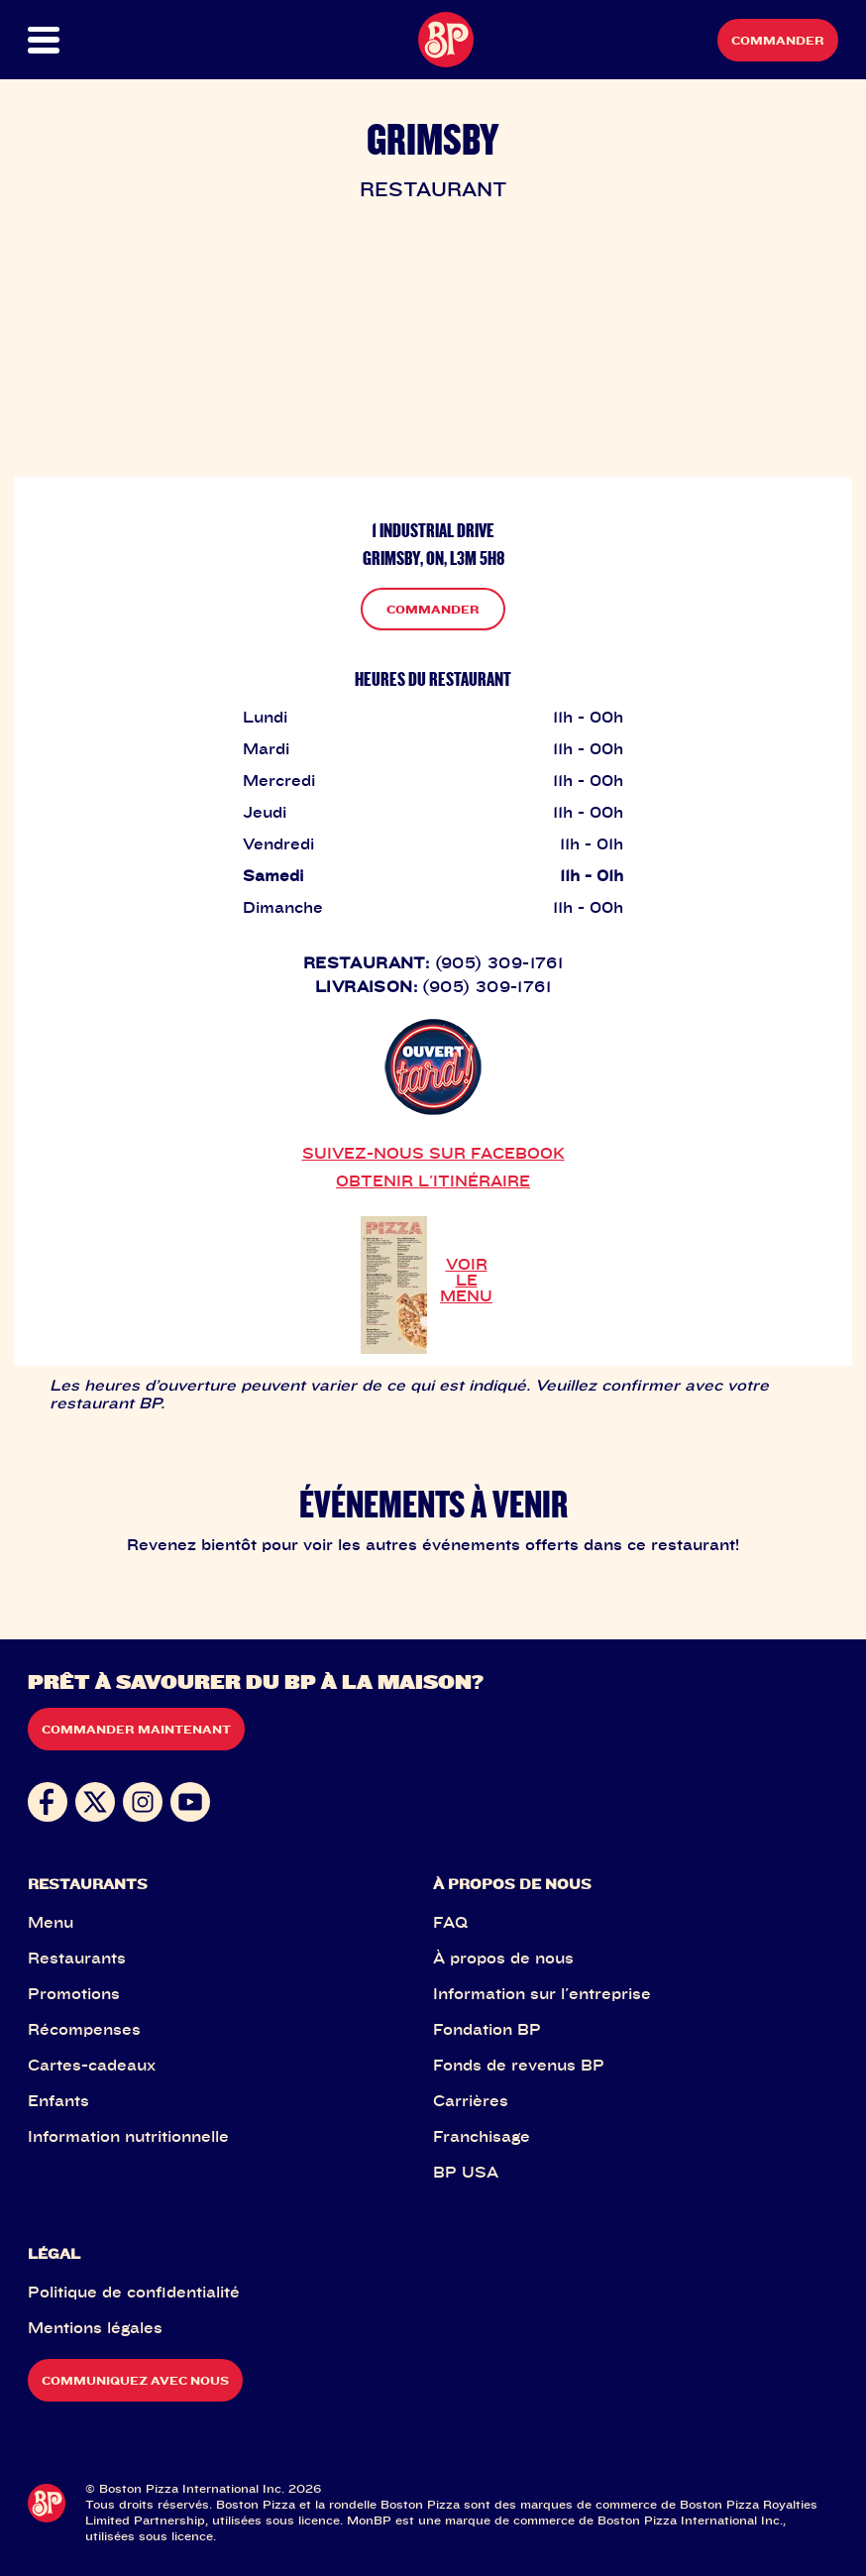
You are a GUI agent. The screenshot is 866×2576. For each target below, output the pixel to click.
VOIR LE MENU (466, 1279)
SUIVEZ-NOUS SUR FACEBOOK (433, 1153)
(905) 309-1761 (499, 962)
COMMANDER (433, 609)
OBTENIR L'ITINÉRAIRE (433, 1180)
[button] (68, 40)
